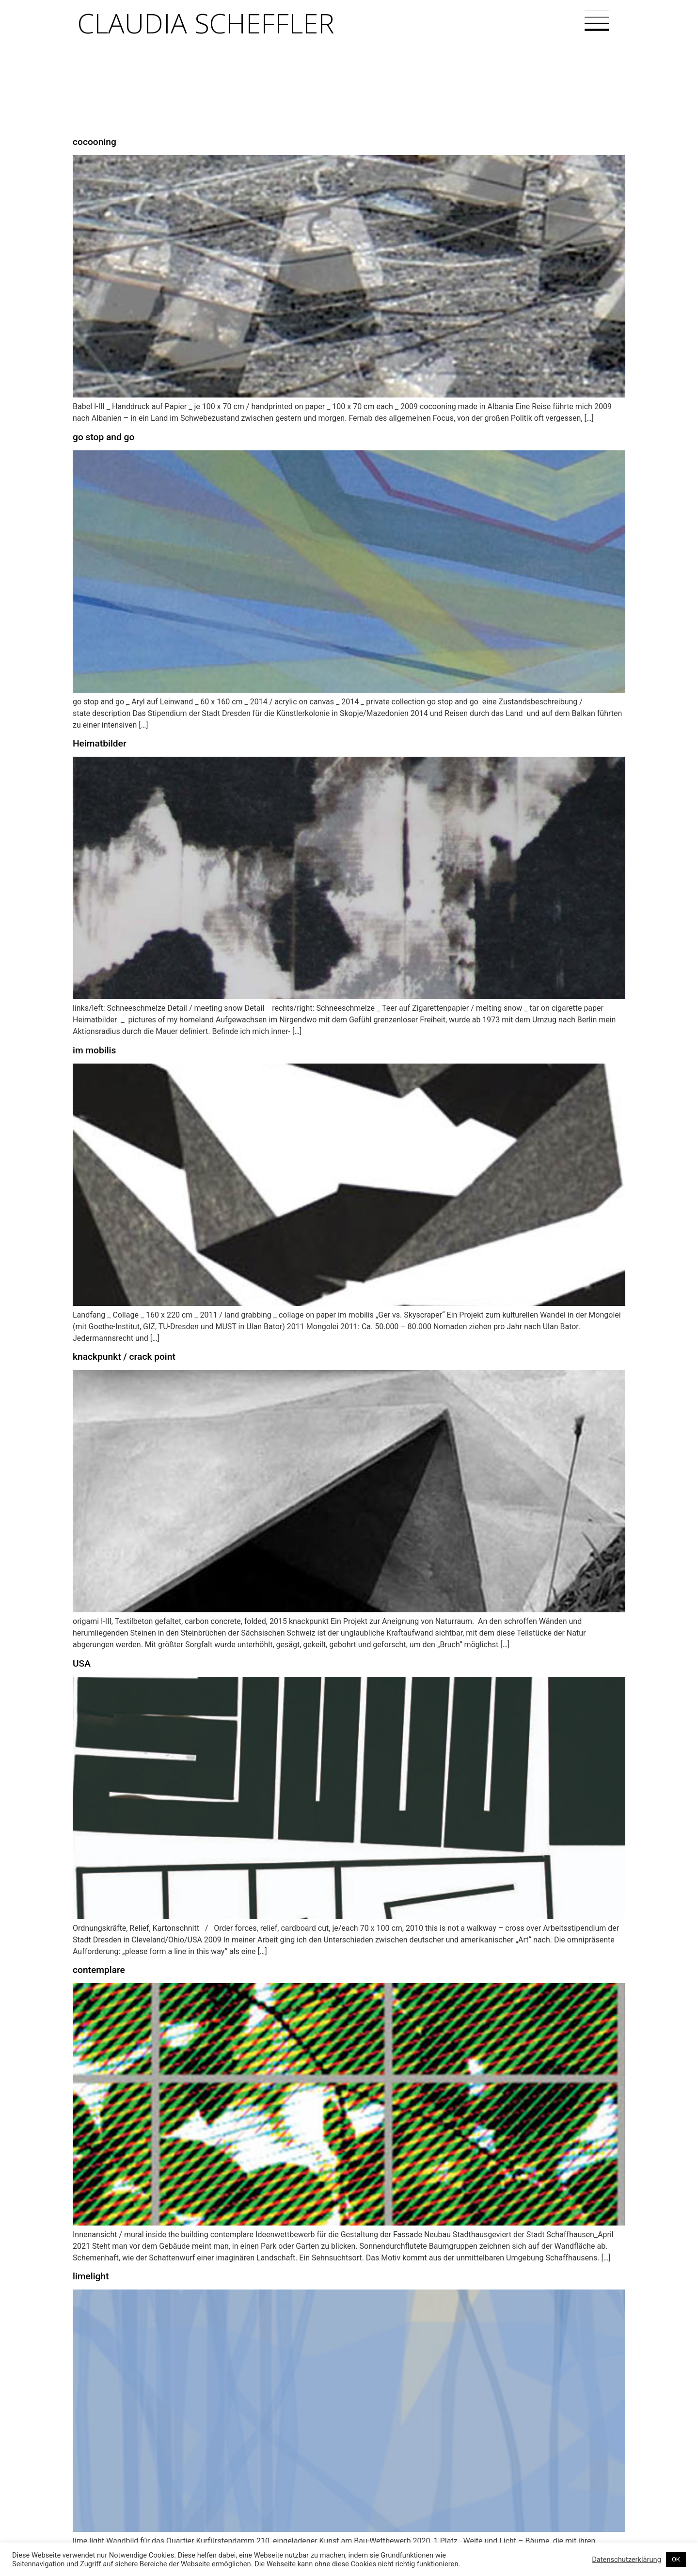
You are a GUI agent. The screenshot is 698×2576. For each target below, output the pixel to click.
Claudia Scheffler (206, 22)
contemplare (99, 1969)
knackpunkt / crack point (124, 1356)
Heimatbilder (100, 743)
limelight (91, 2276)
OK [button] (676, 2559)
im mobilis (94, 1050)
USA (82, 1663)
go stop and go (103, 437)
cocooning (94, 141)
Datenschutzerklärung (626, 2559)
